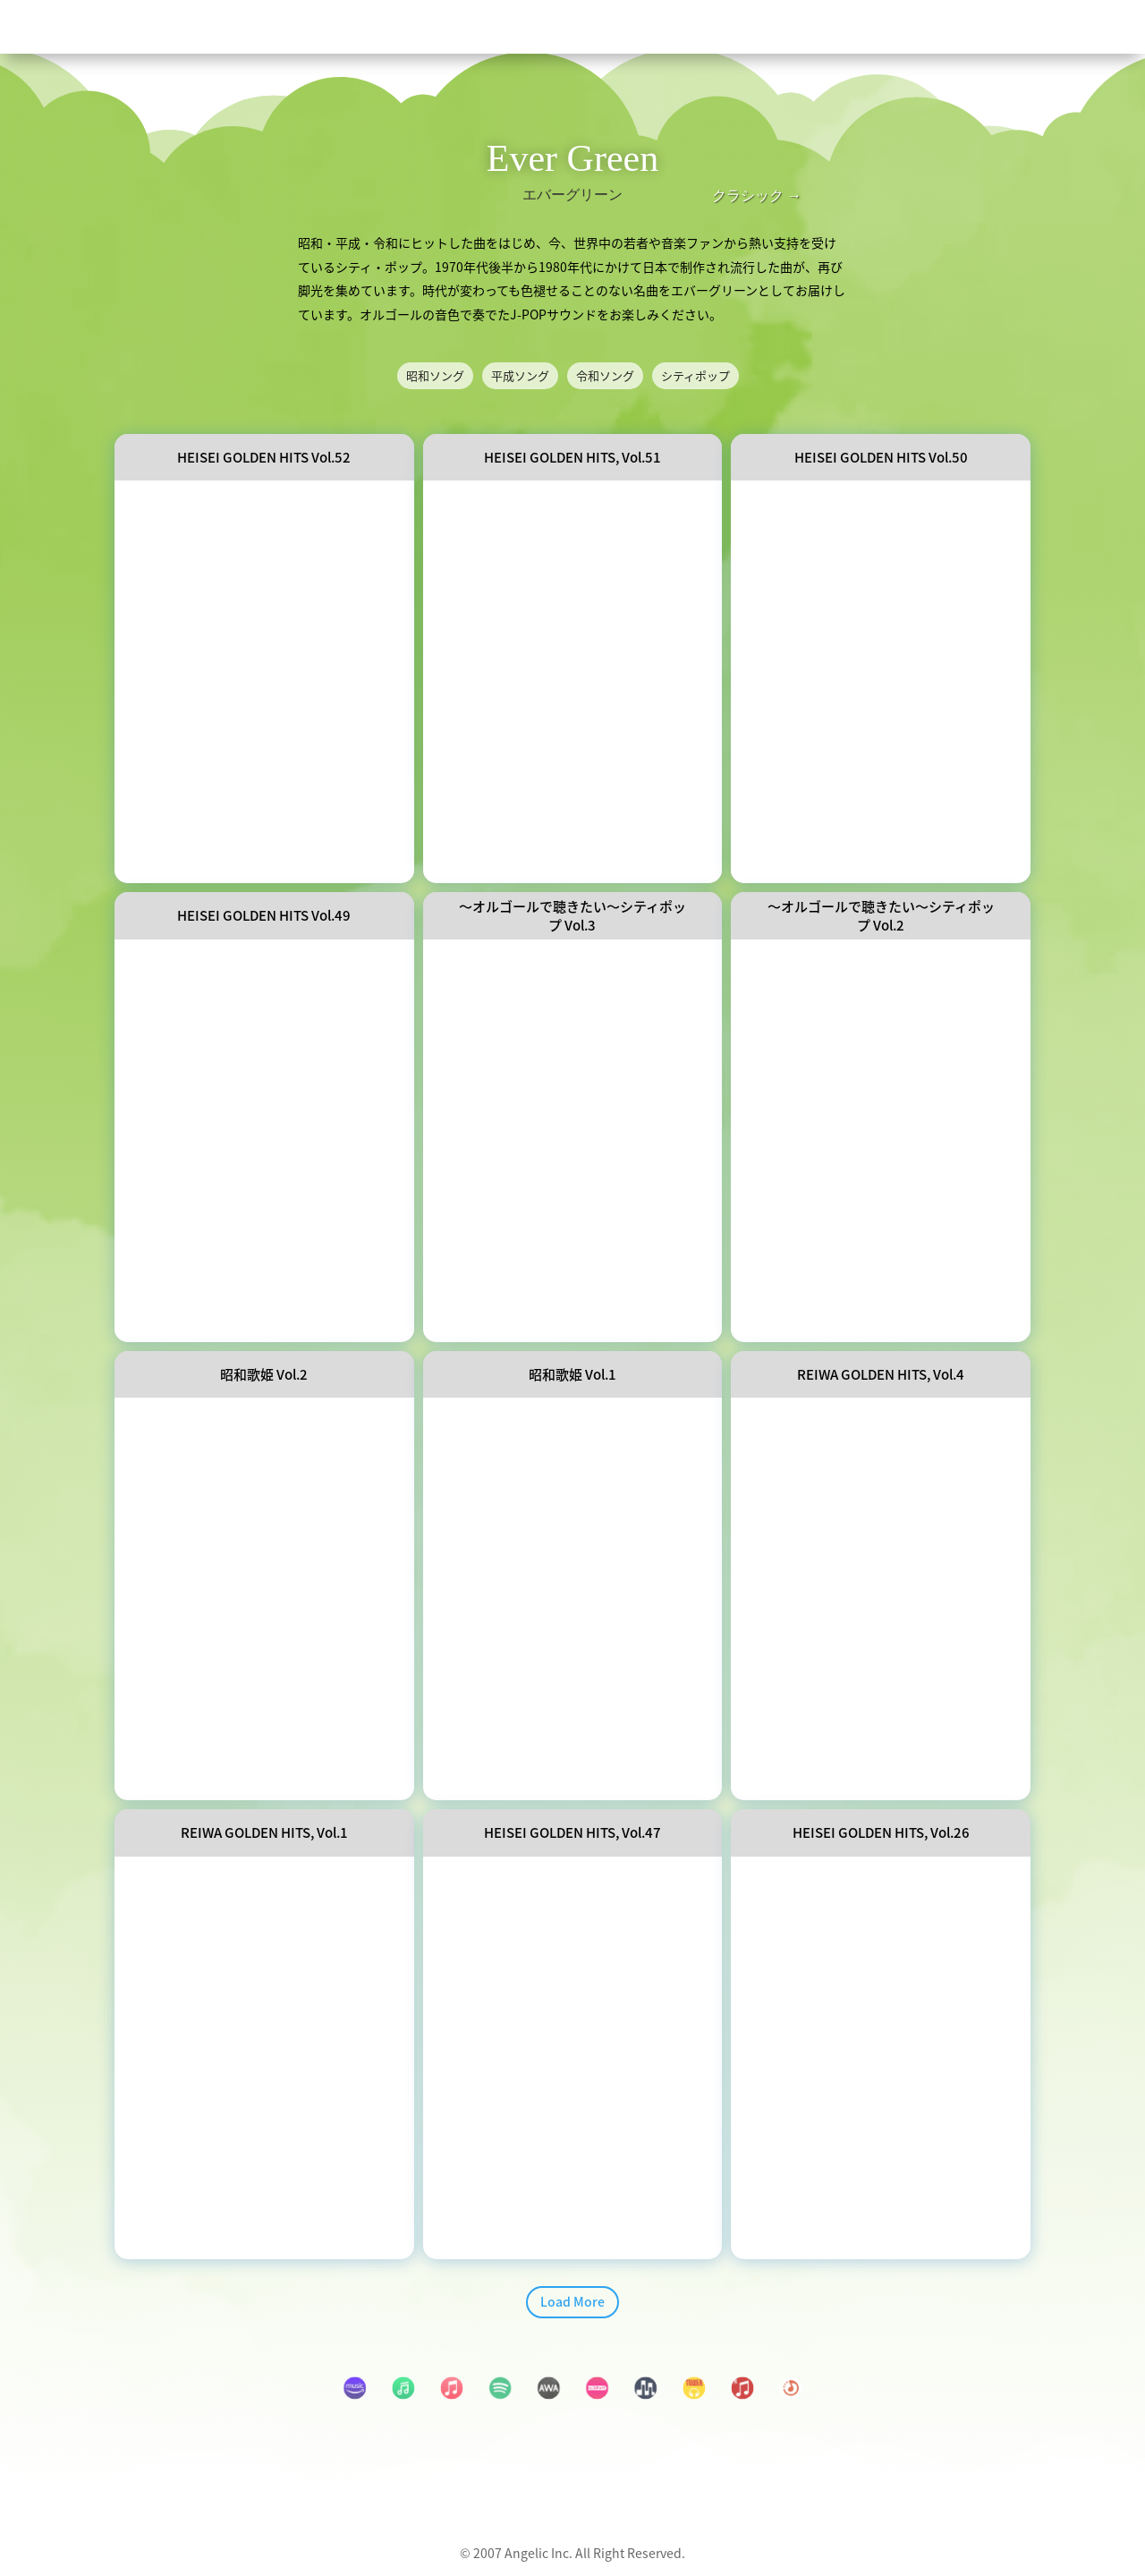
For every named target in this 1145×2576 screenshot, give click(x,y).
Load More (572, 2303)
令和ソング (605, 376)
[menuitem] (571, 26)
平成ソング (520, 376)
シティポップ (695, 376)
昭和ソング (435, 376)
